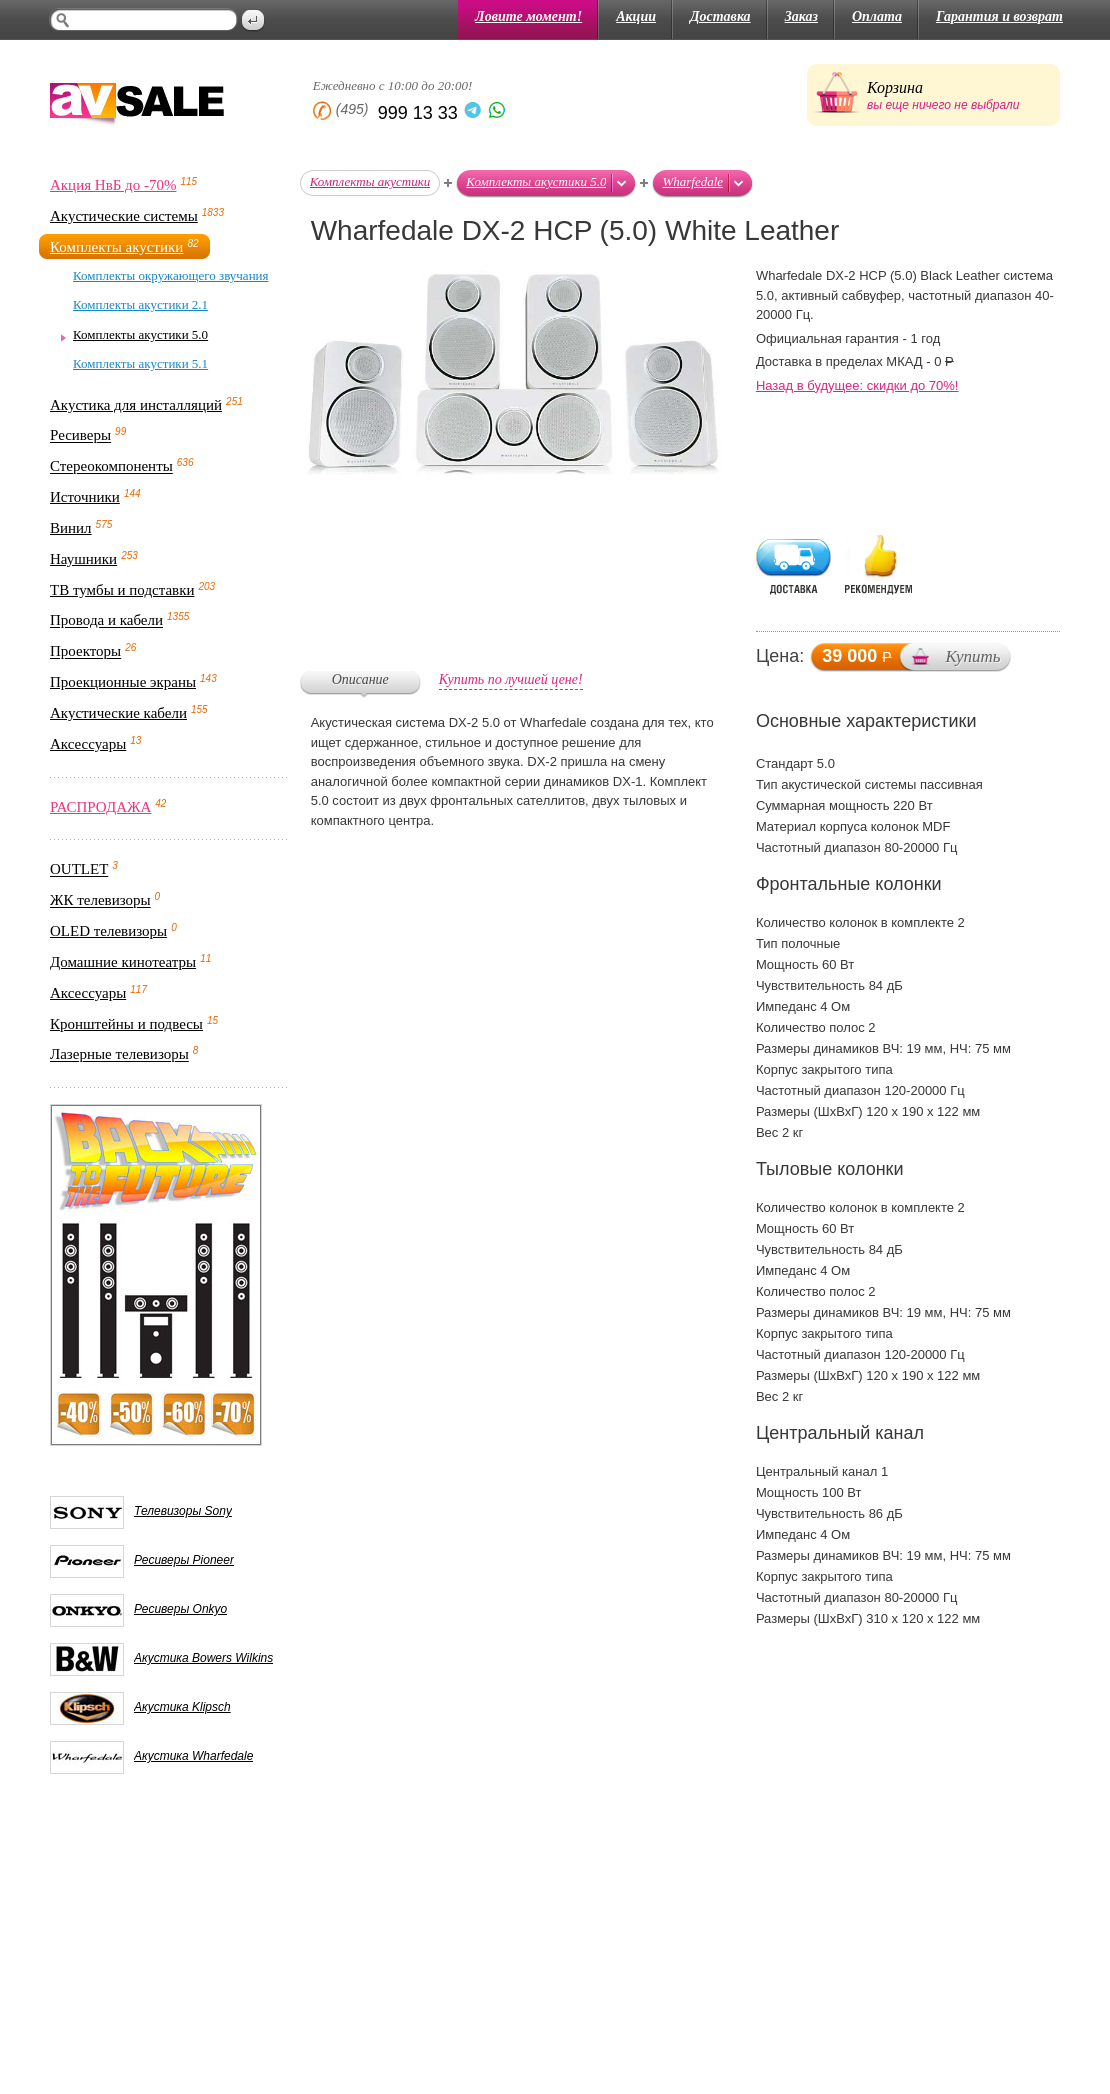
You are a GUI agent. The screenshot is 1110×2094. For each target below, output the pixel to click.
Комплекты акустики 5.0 (140, 334)
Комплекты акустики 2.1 (140, 304)
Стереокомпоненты (111, 467)
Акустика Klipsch (182, 1707)
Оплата (877, 16)
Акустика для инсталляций (136, 405)
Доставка (720, 16)
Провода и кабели (106, 621)
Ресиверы (80, 436)
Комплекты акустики (116, 247)
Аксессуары (88, 744)
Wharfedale (692, 181)
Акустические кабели (118, 713)
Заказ (801, 16)
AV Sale (137, 105)
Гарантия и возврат (999, 16)
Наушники (83, 559)
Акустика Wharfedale (193, 1756)
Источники (85, 497)
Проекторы (85, 652)
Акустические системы (124, 216)
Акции (636, 16)
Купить (972, 656)
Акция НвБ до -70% (113, 185)
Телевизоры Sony (183, 1511)
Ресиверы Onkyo (180, 1609)
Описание (360, 679)
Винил (71, 528)
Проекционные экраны (123, 682)
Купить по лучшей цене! (511, 679)
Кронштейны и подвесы (126, 1024)
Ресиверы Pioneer (184, 1560)
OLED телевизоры (108, 931)
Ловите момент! (528, 16)
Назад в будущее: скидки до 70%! (857, 385)
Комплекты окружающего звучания (171, 275)
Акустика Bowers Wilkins (203, 1658)
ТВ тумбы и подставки (122, 590)
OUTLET (79, 870)
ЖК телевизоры (100, 901)
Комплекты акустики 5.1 (140, 363)
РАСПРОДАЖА (100, 807)
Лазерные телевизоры (119, 1055)
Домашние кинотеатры (123, 962)
